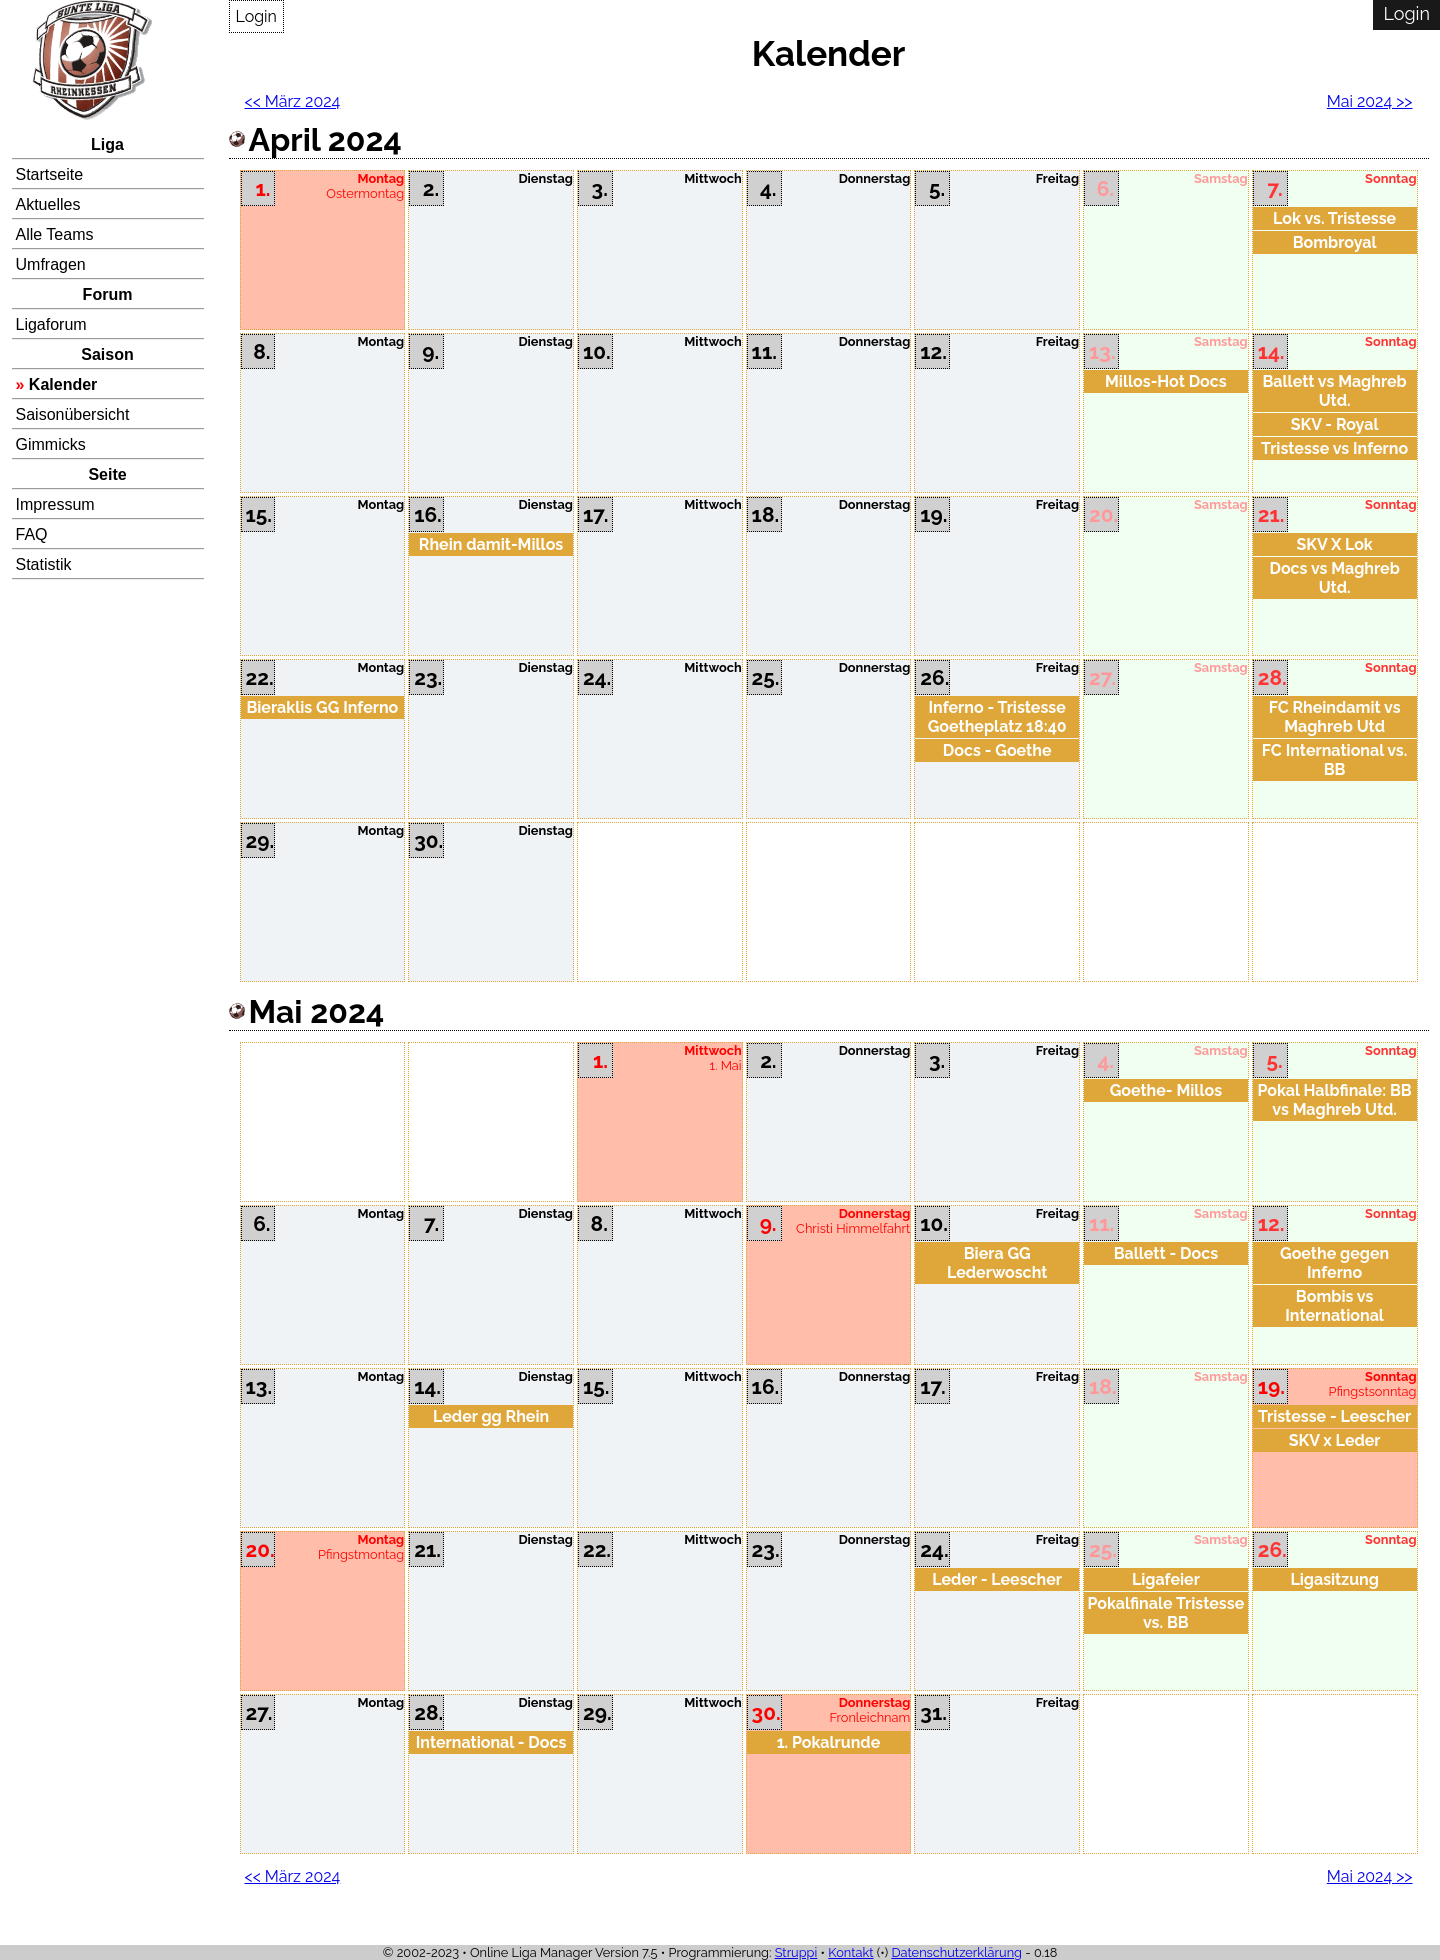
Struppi (796, 1952)
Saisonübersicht (73, 414)
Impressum (55, 504)
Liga (107, 144)
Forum (108, 294)
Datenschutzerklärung (956, 1952)
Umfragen (51, 264)
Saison (107, 354)
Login (256, 16)
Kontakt (850, 1952)
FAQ (32, 534)
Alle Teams (55, 234)
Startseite (50, 174)
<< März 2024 (293, 101)
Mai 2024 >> (1370, 101)
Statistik (44, 564)
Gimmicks (51, 444)
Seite (107, 474)
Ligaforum (51, 324)
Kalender (63, 384)
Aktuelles (48, 204)
